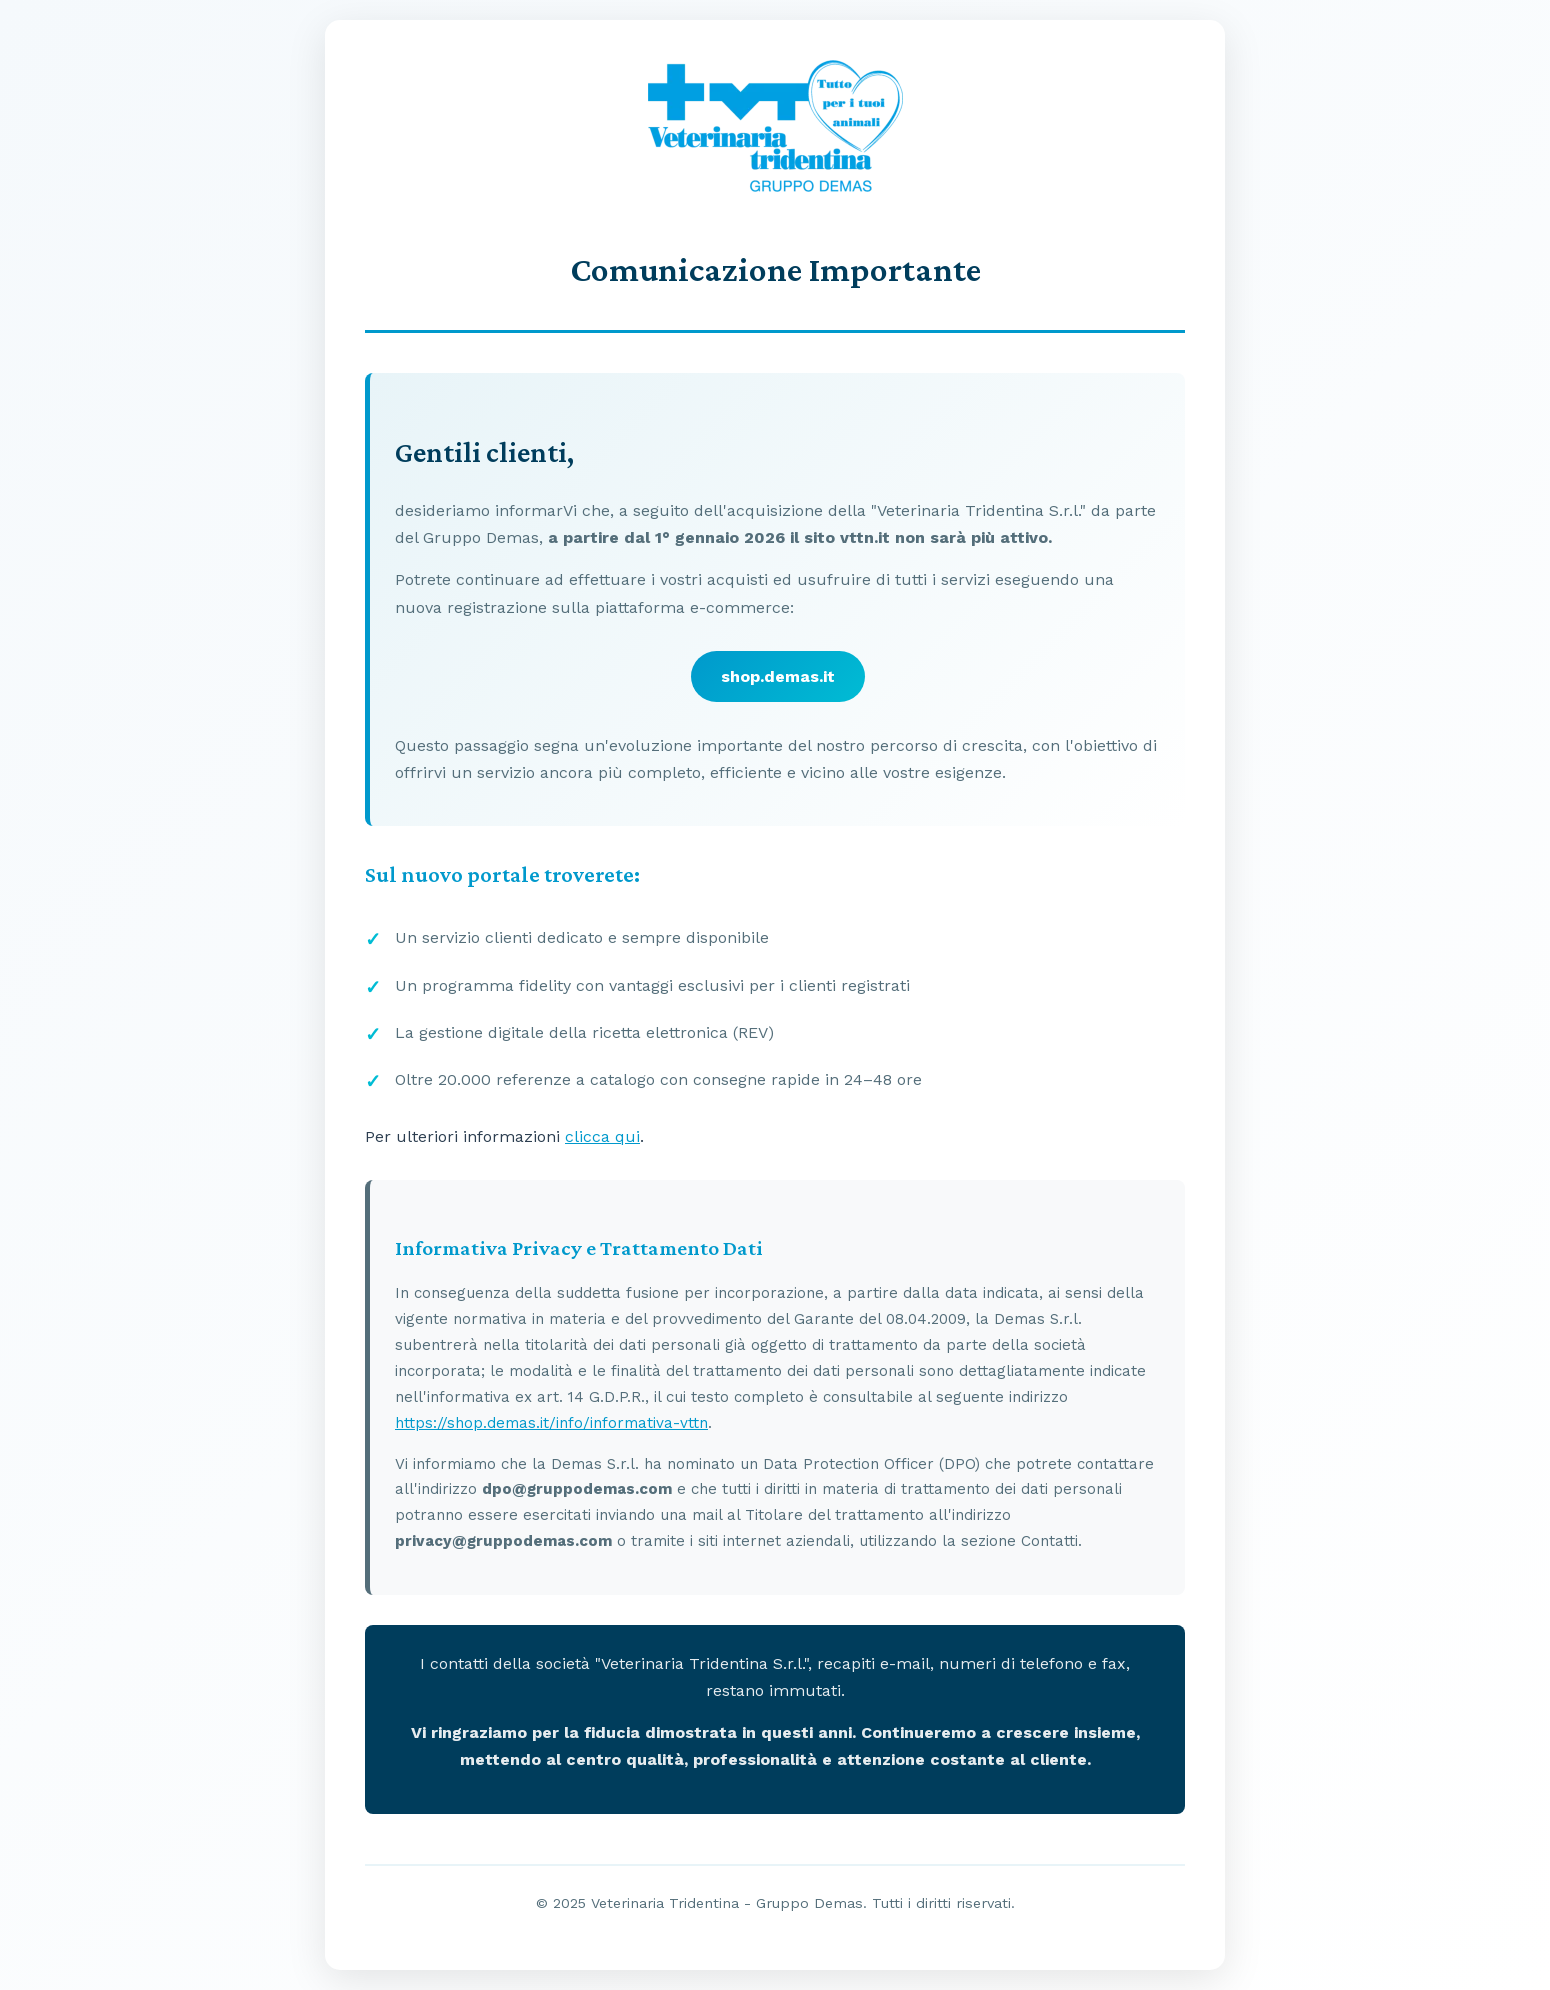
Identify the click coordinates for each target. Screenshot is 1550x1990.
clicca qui (602, 1136)
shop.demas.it (778, 676)
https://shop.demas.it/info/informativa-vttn (551, 1423)
